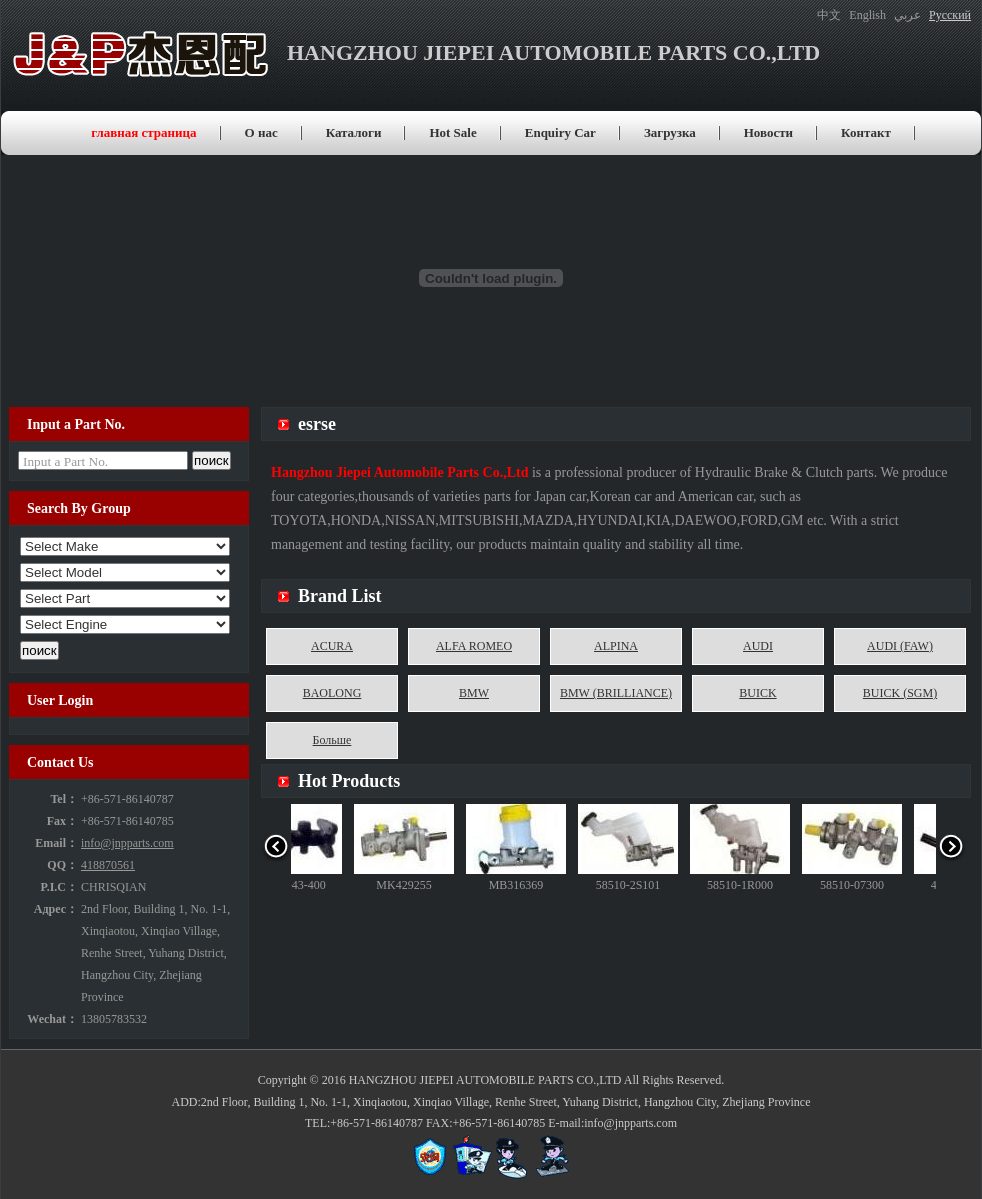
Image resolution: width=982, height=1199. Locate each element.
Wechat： (52, 1019)
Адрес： (56, 909)
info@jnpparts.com (127, 843)
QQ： (62, 865)
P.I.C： (59, 887)
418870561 (108, 865)
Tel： (64, 799)
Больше (332, 740)
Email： (56, 843)
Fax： (62, 821)
